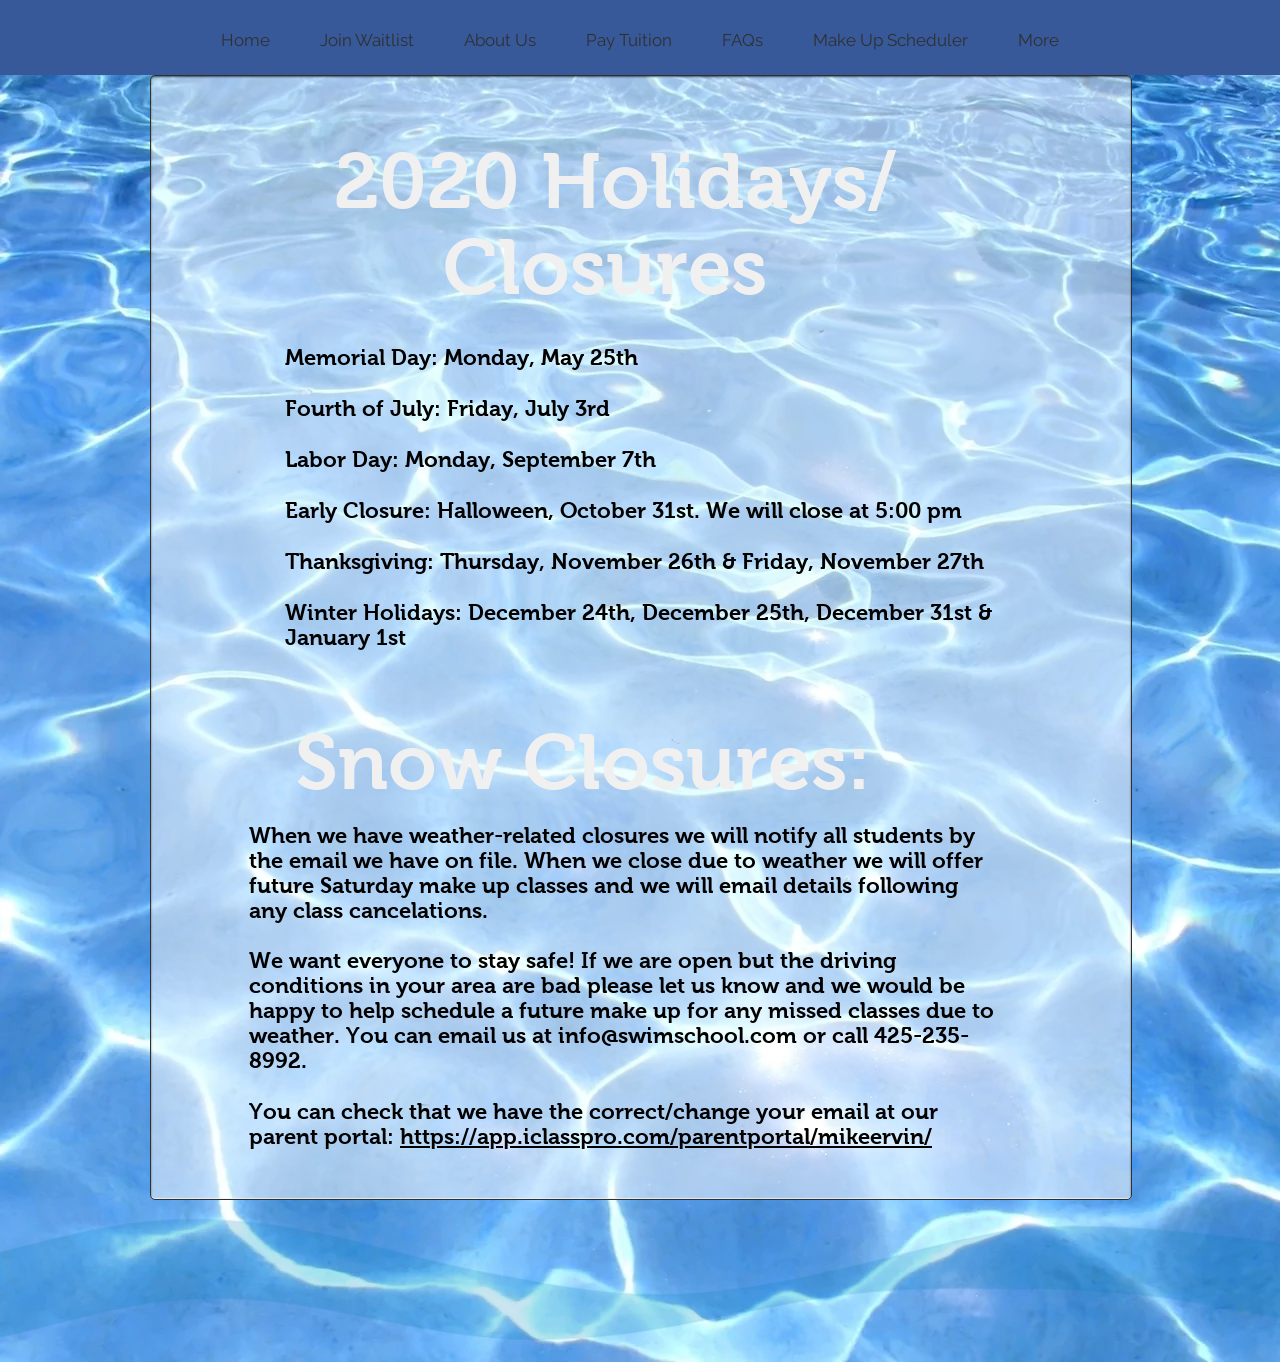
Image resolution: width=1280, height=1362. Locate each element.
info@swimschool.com (677, 1035)
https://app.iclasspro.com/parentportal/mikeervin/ (666, 1136)
